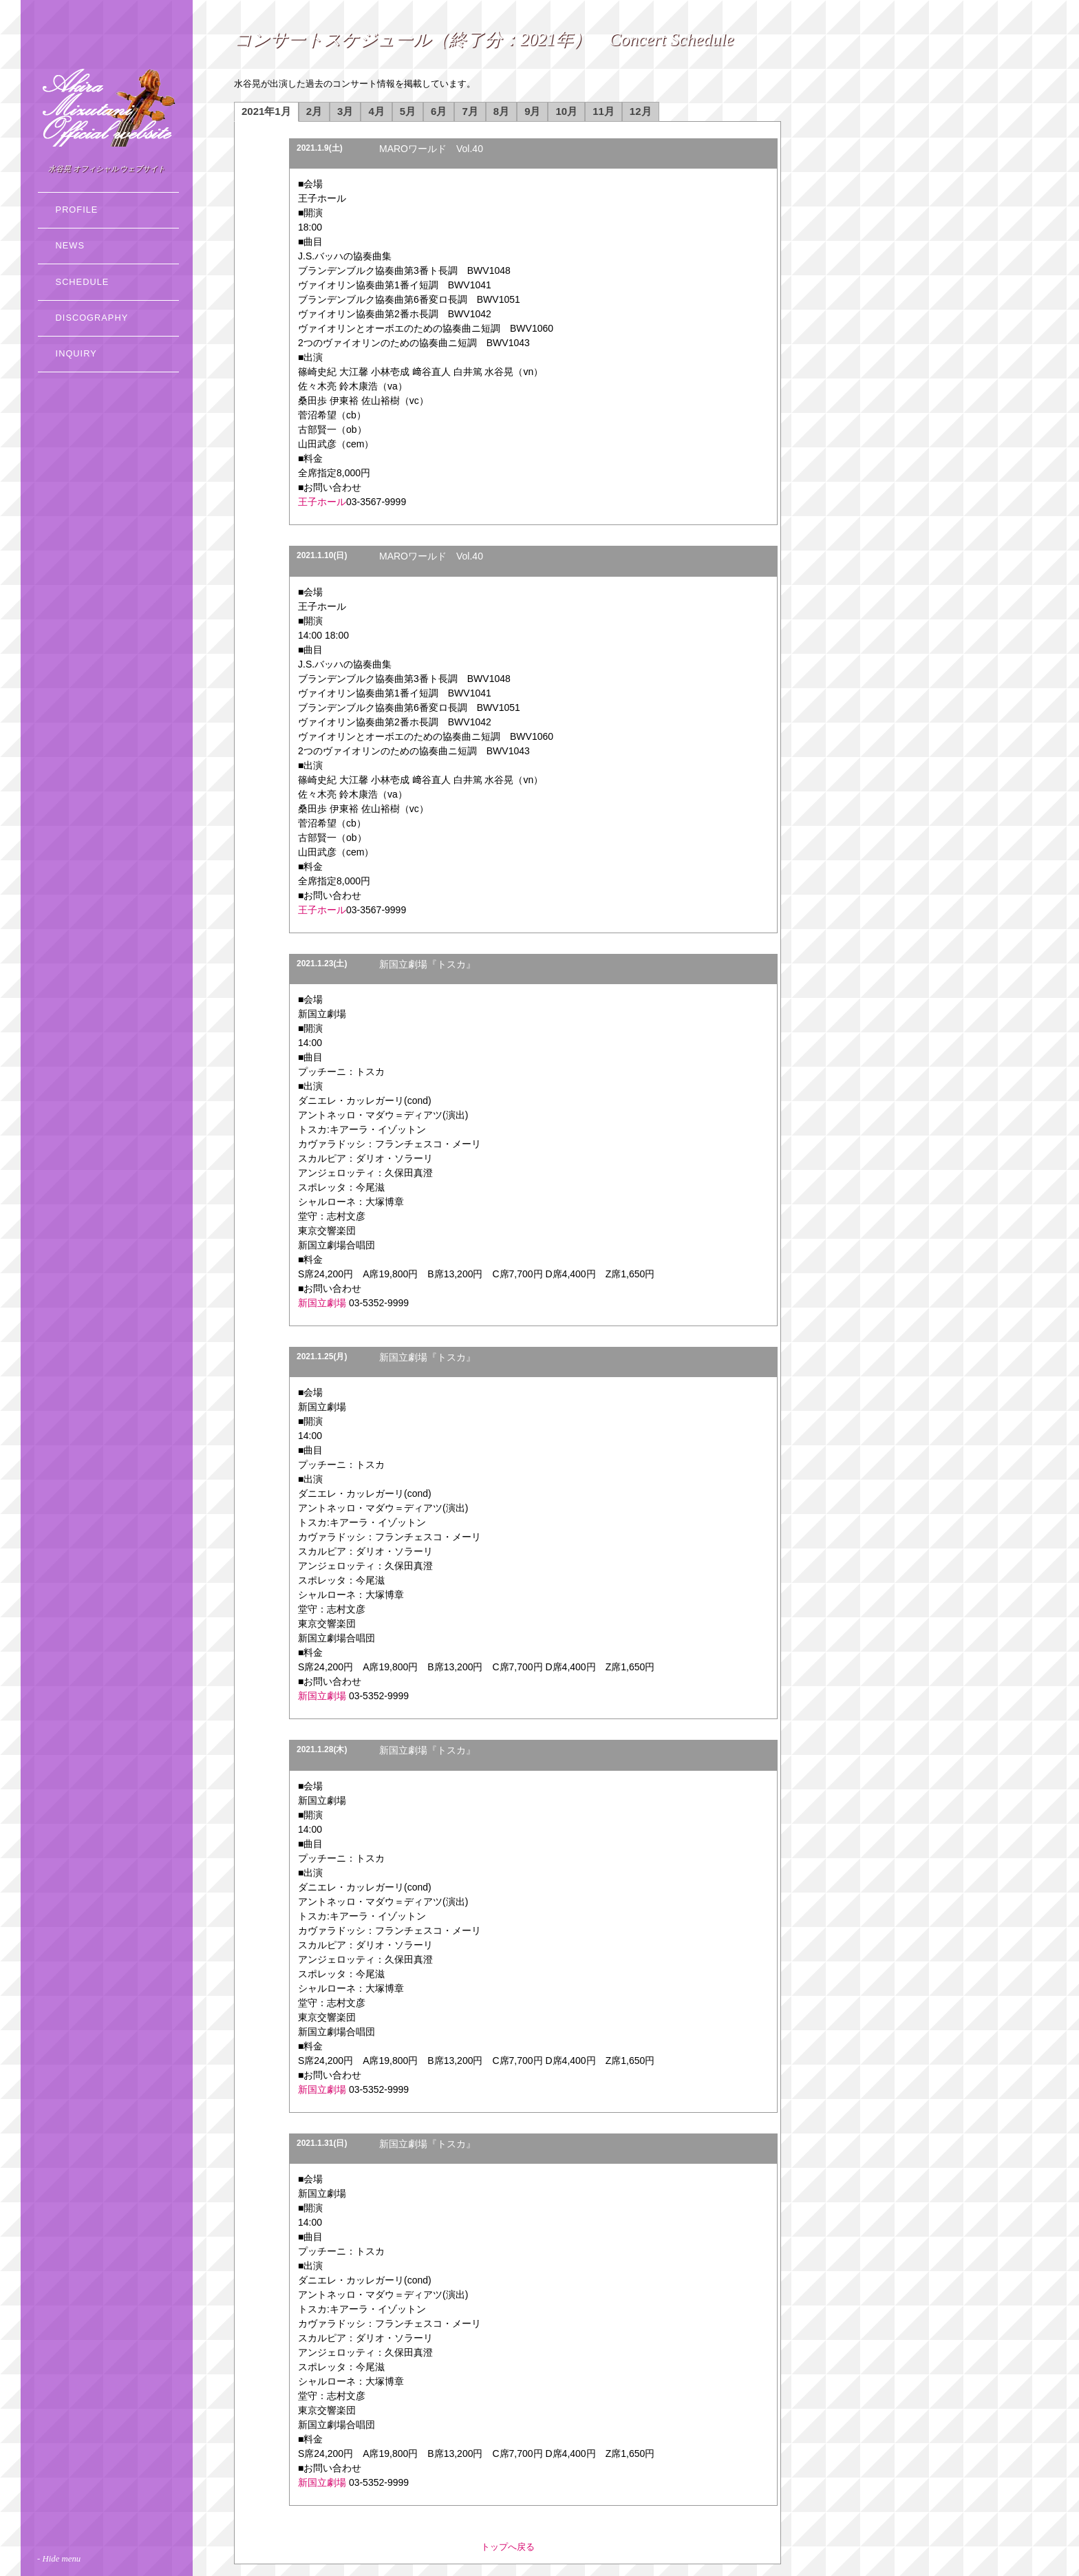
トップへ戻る (508, 2547)
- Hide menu (59, 2559)
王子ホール (322, 501)
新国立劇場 (322, 1302)
